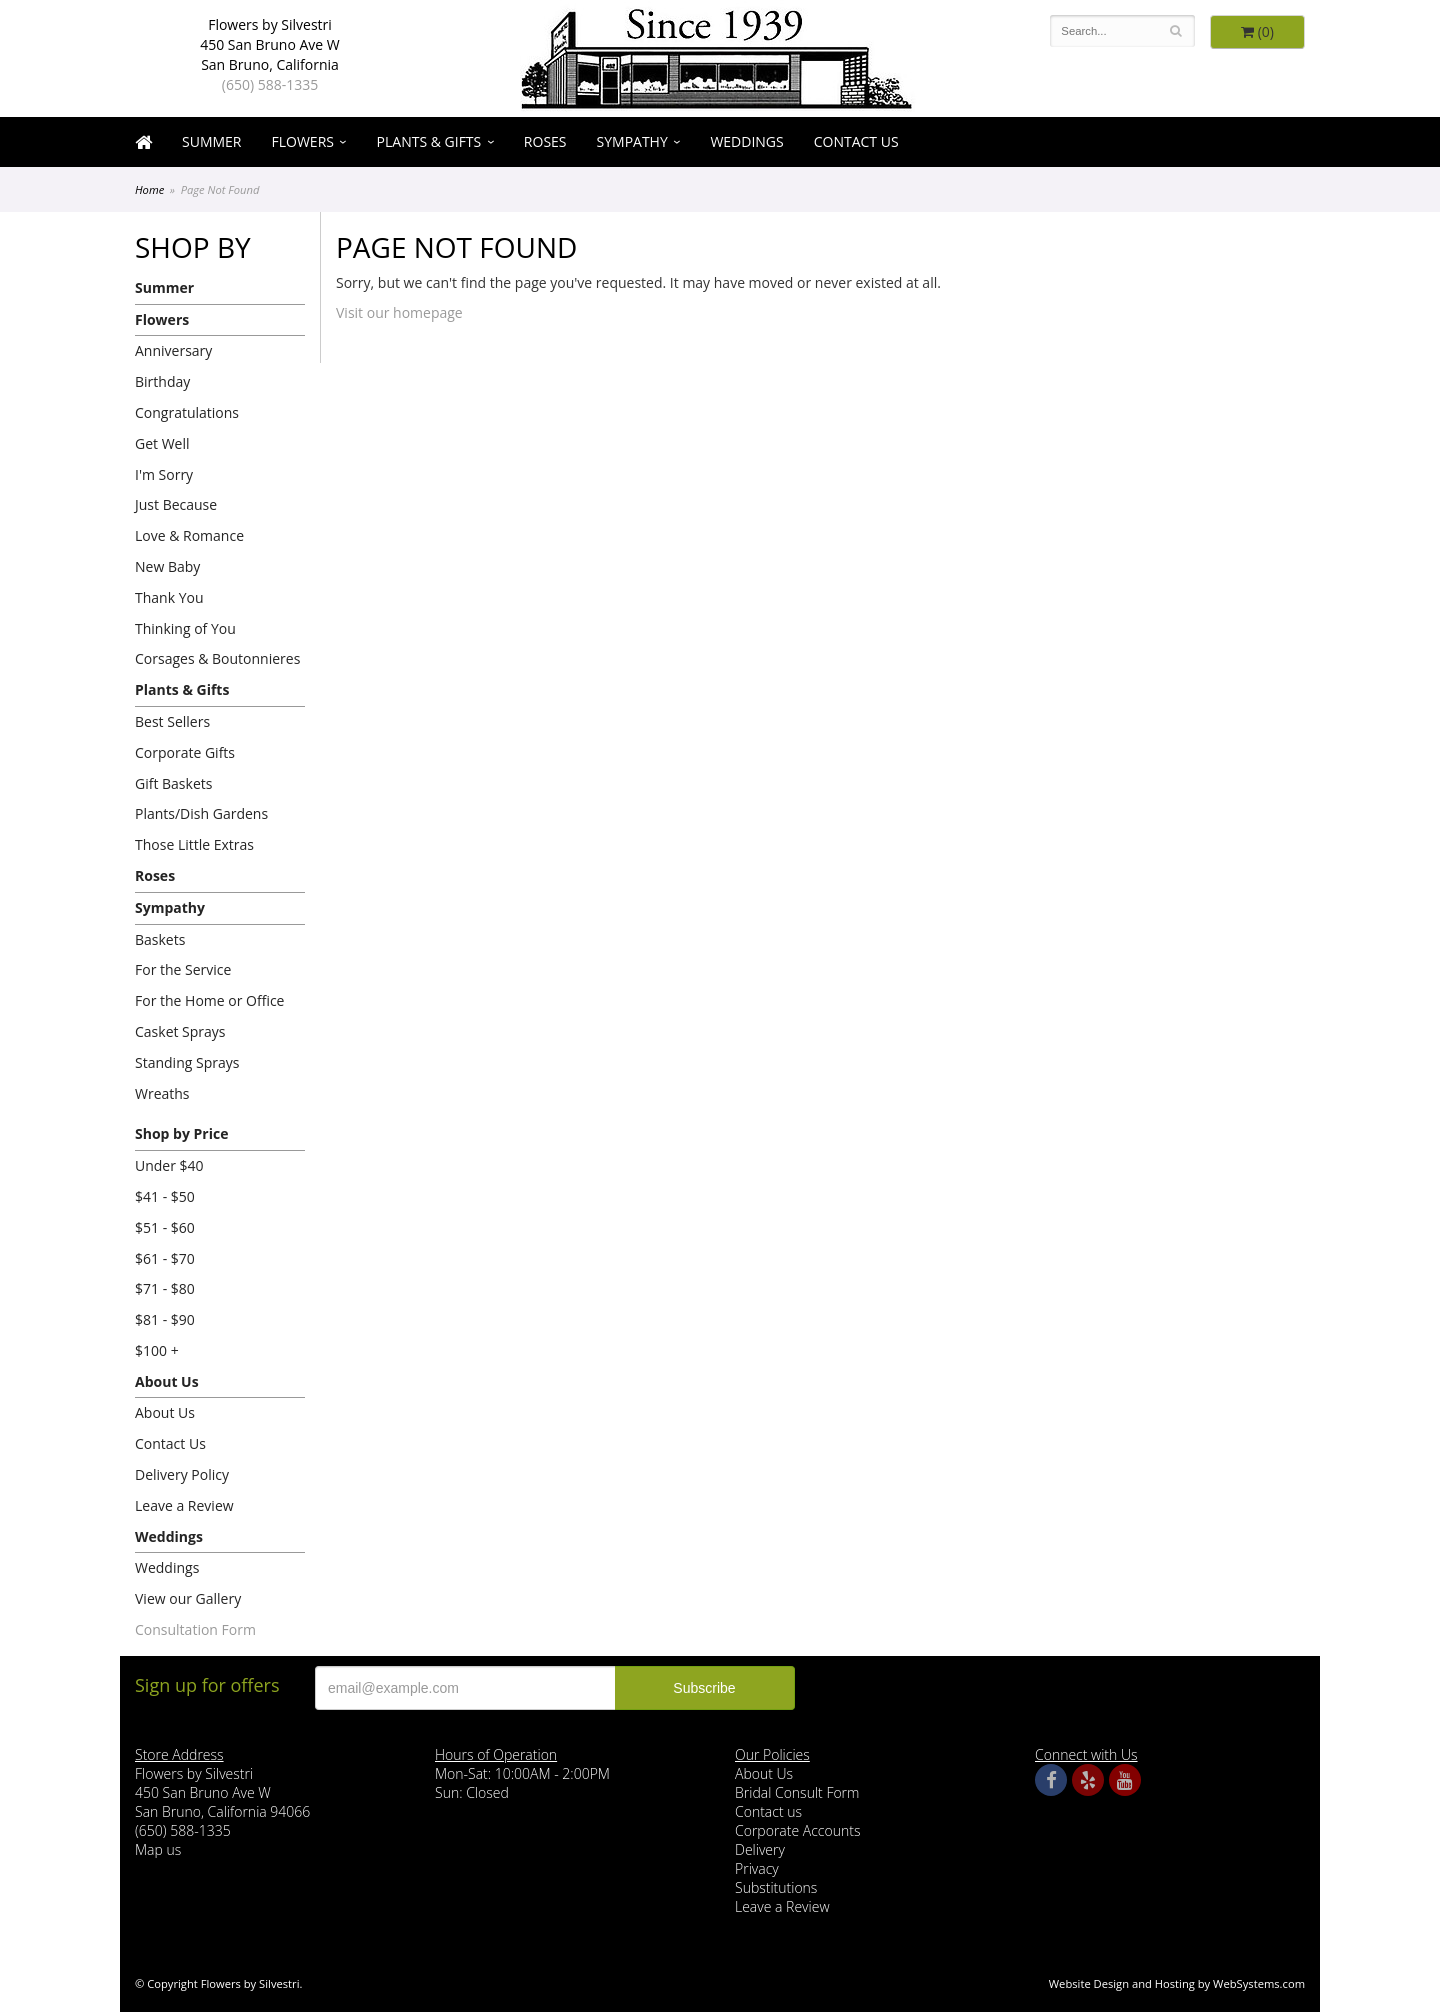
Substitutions (776, 1887)
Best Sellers (172, 721)
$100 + (157, 1350)
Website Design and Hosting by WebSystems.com (1177, 1983)
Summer (212, 141)
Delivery (760, 1849)
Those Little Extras (194, 844)
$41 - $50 (165, 1196)
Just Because (176, 504)
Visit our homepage (399, 312)
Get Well (162, 443)
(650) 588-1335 (270, 84)
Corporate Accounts (797, 1830)
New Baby (167, 566)
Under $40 (169, 1165)
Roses (545, 141)
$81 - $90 (165, 1319)
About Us (167, 1381)
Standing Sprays (187, 1062)
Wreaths (162, 1093)
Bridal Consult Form (797, 1792)
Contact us (768, 1811)
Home (149, 189)
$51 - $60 (165, 1227)
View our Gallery (188, 1598)
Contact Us (856, 141)
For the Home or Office (209, 1000)
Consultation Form (195, 1629)
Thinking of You (185, 628)
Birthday (162, 381)
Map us (158, 1849)
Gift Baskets (173, 783)
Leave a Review (184, 1505)
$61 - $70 (165, 1258)
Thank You (169, 597)
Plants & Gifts (429, 141)
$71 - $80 (165, 1288)
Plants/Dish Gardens (201, 813)
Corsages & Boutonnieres (217, 658)
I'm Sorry (164, 474)
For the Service (183, 969)
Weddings (746, 141)
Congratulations (187, 412)
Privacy (757, 1868)
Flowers (303, 141)
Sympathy (632, 141)
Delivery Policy (182, 1474)
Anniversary (173, 350)
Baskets (160, 939)
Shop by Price (181, 1133)
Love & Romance (189, 535)
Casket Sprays (180, 1031)
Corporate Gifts (185, 752)
